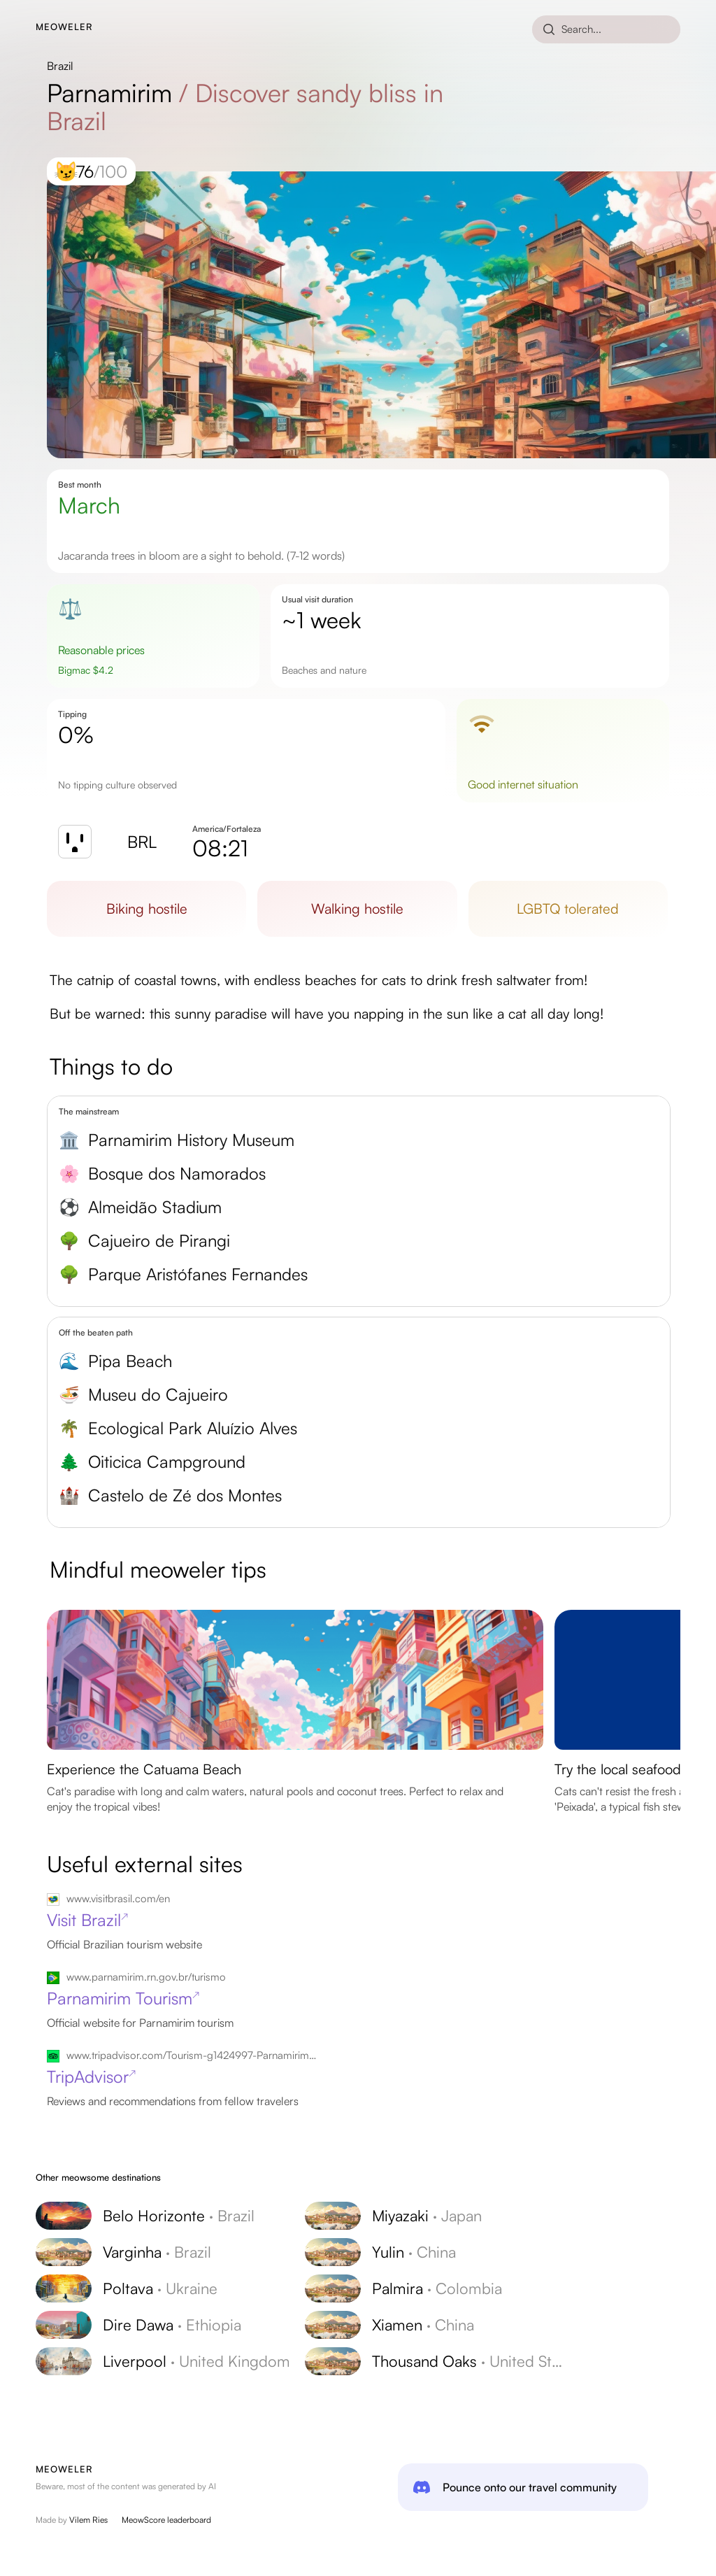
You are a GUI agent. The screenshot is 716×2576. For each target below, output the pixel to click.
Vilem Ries (88, 2519)
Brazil (60, 66)
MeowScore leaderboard (166, 2519)
